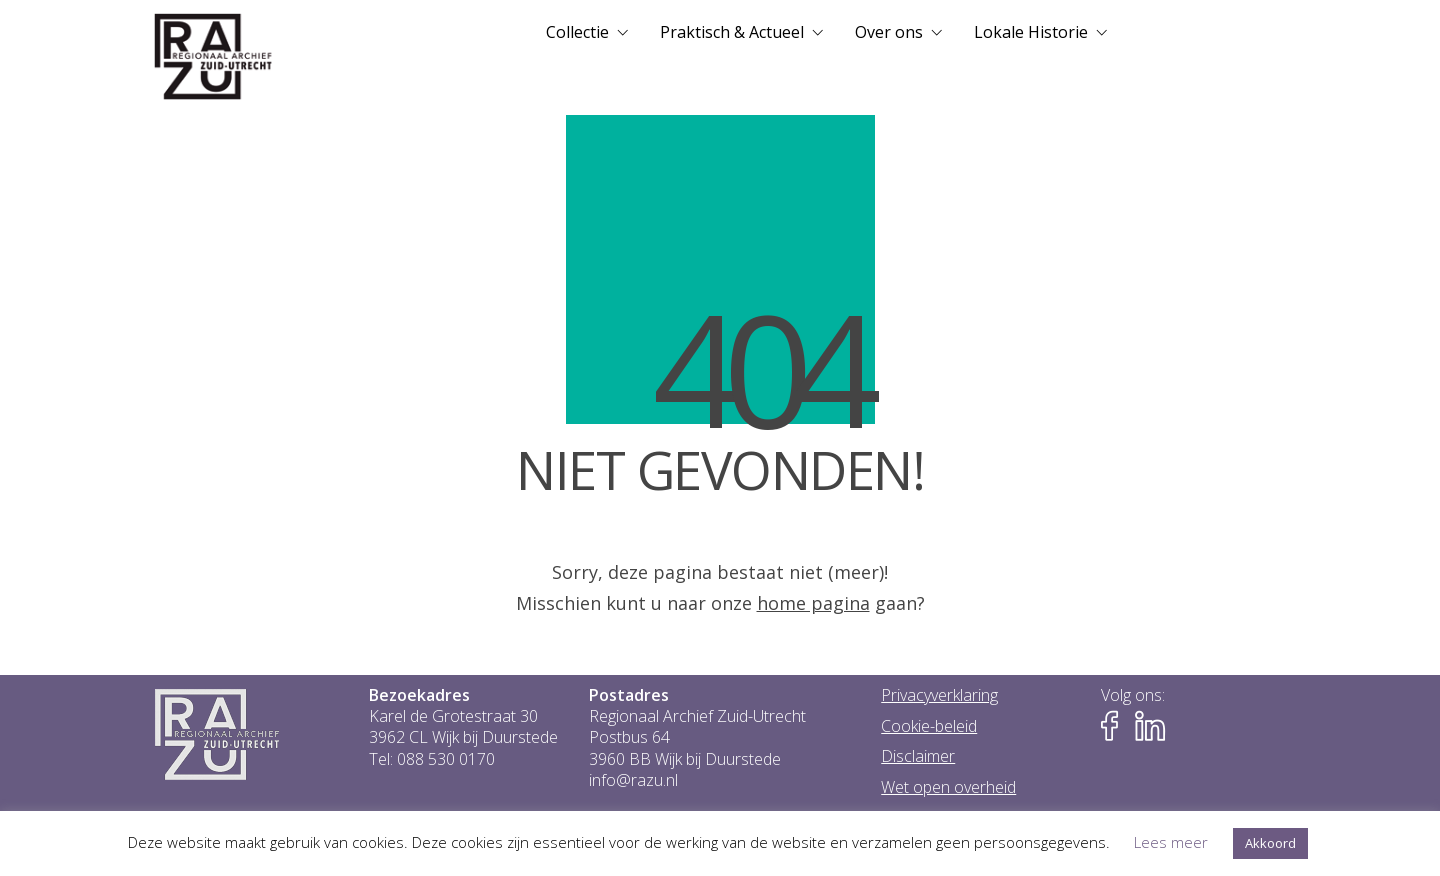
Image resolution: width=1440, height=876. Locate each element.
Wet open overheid (948, 787)
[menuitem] (587, 32)
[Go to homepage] (213, 57)
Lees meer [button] (1171, 842)
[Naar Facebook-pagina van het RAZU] (1116, 726)
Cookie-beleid (929, 726)
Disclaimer (918, 756)
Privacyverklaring (939, 695)
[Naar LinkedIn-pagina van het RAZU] (1150, 726)
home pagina (813, 603)
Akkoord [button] (1270, 843)
